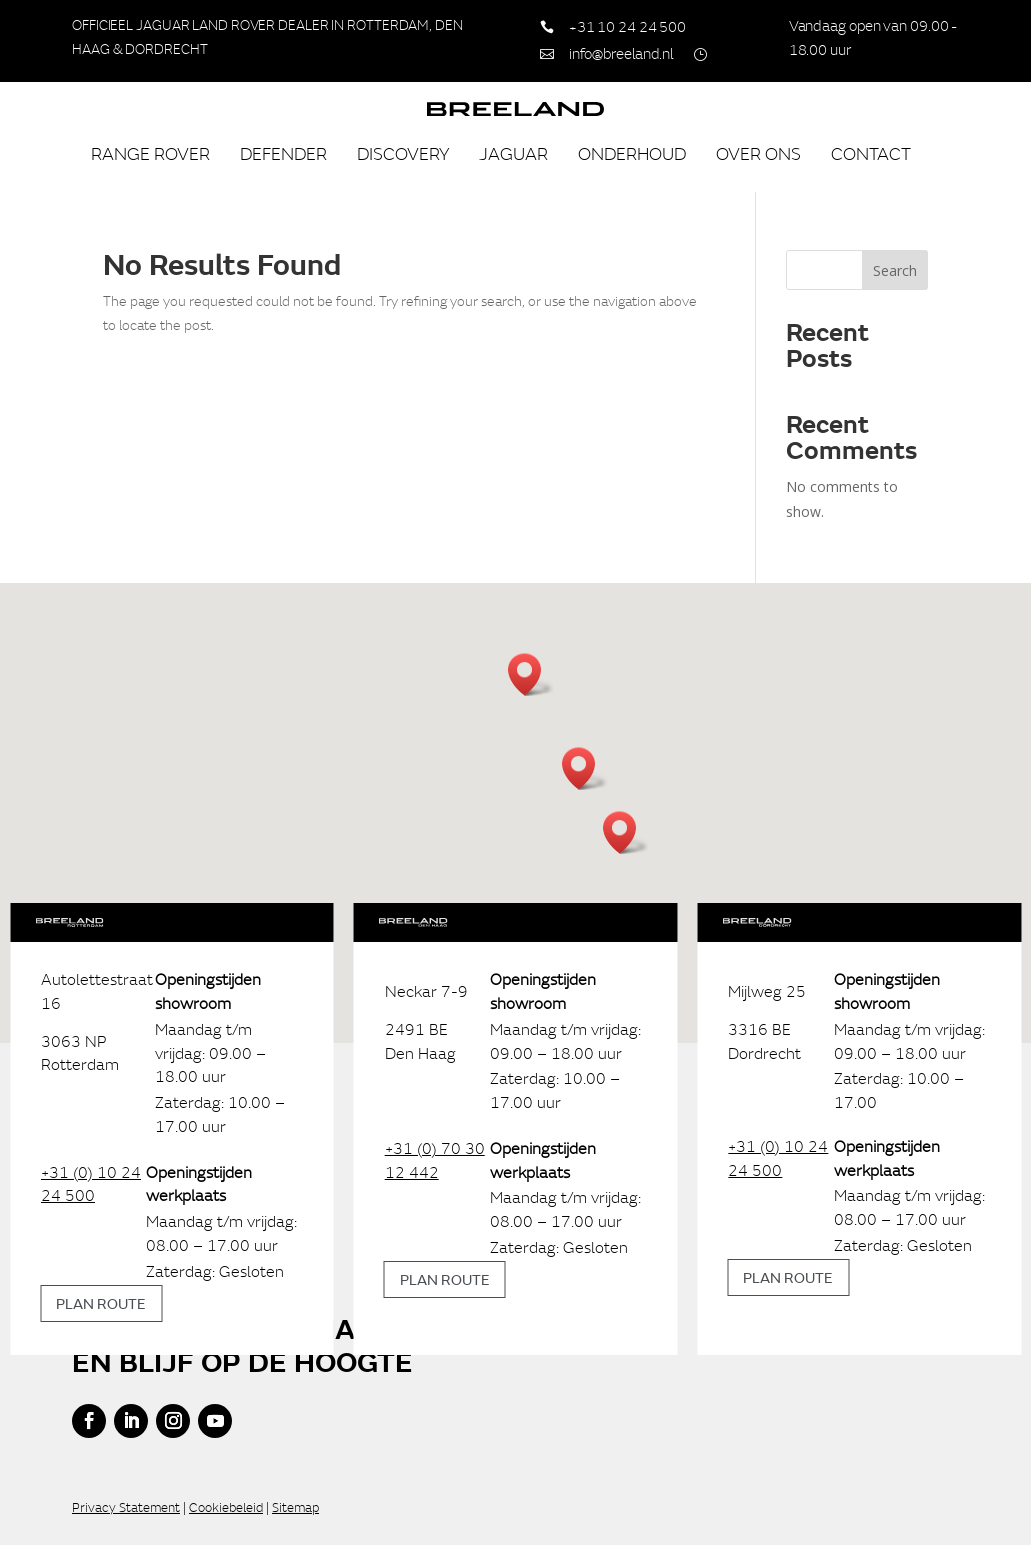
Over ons (758, 153)
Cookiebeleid (226, 1507)
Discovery (403, 153)
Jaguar (513, 153)
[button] (585, 768)
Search (895, 270)
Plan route (101, 1303)
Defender (283, 153)
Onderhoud (632, 153)
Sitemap (295, 1507)
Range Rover (150, 153)
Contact (871, 153)
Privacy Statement (126, 1507)
